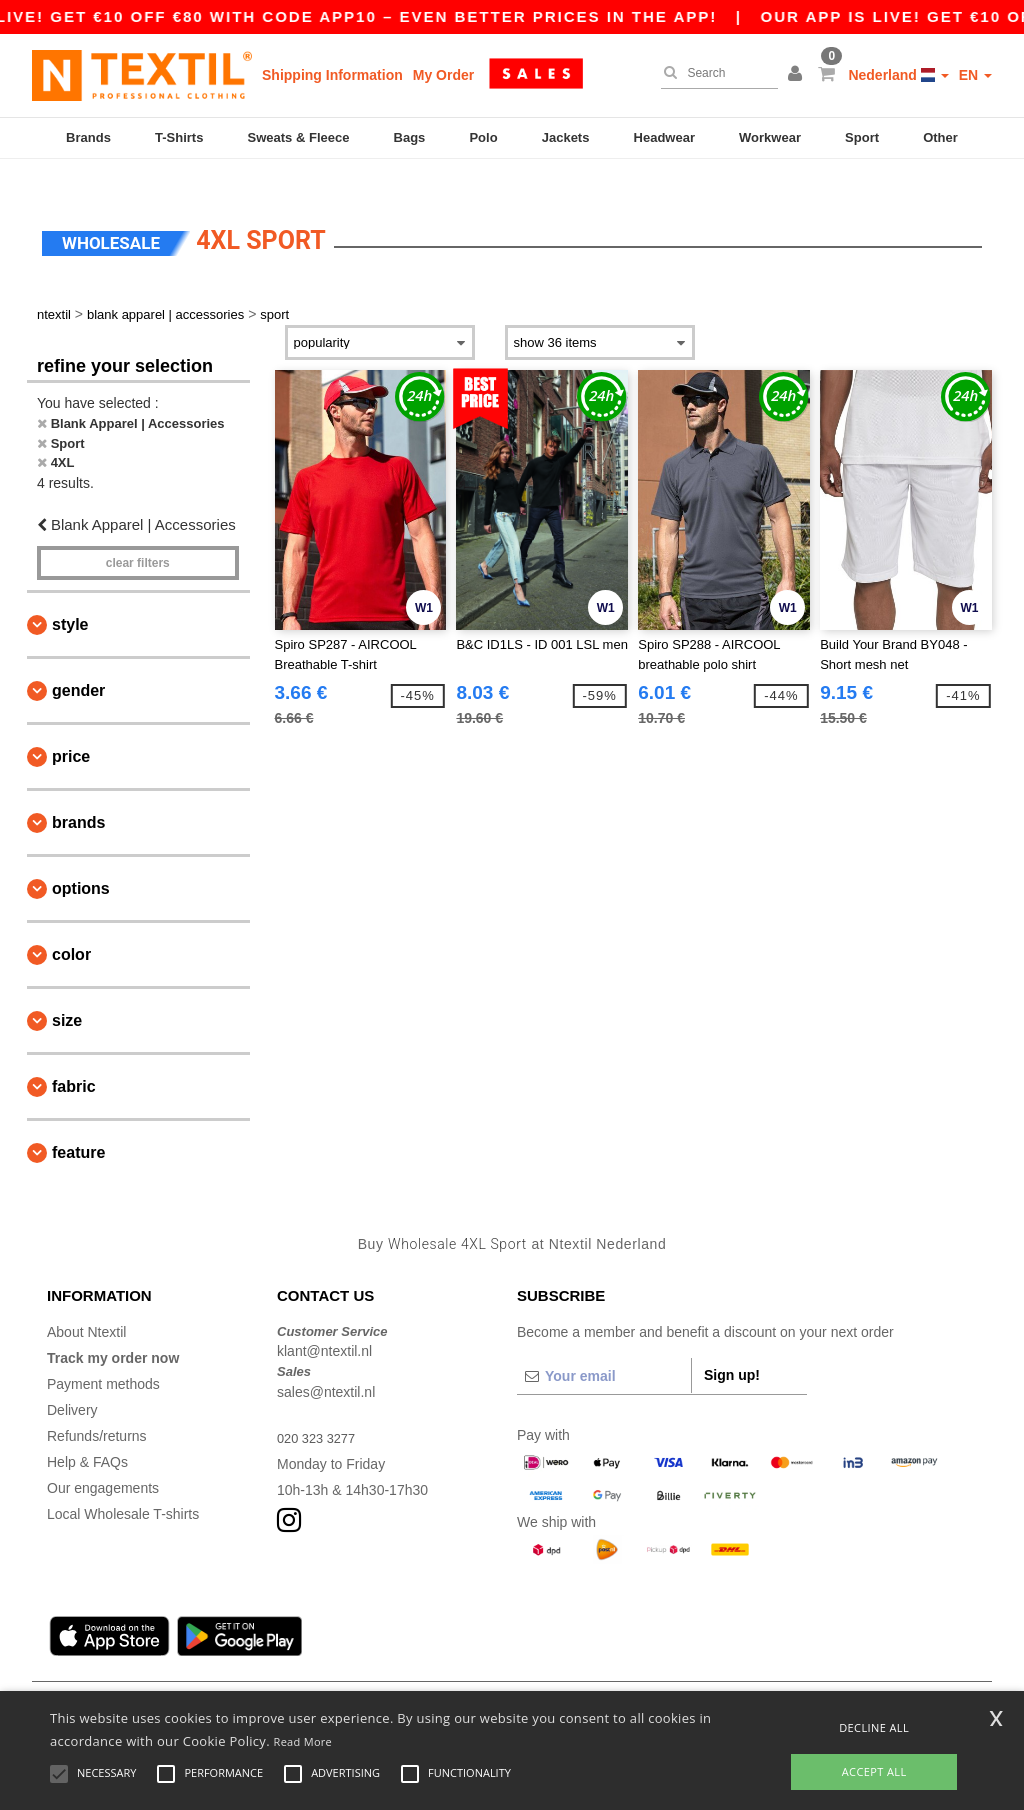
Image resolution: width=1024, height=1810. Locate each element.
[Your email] (604, 1348)
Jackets (566, 137)
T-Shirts (179, 137)
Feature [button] (78, 1125)
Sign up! (732, 1347)
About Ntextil (86, 1304)
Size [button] (67, 993)
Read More (303, 1741)
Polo (483, 137)
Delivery (72, 1382)
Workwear (770, 137)
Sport (862, 137)
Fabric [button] (74, 1059)
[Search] (714, 73)
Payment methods (103, 1356)
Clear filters (138, 536)
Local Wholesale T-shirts (123, 1486)
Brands (88, 137)
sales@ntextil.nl (326, 1364)
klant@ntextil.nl (324, 1324)
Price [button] (71, 729)
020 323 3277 (320, 1410)
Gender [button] (78, 663)
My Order (443, 75)
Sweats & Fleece (299, 137)
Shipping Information (332, 75)
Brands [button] (78, 795)
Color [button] (71, 927)
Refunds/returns (97, 1408)
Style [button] (70, 597)
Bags (410, 137)
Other (940, 137)
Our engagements (103, 1460)
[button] (798, 75)
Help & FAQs (87, 1434)
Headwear (664, 137)
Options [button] (81, 861)
